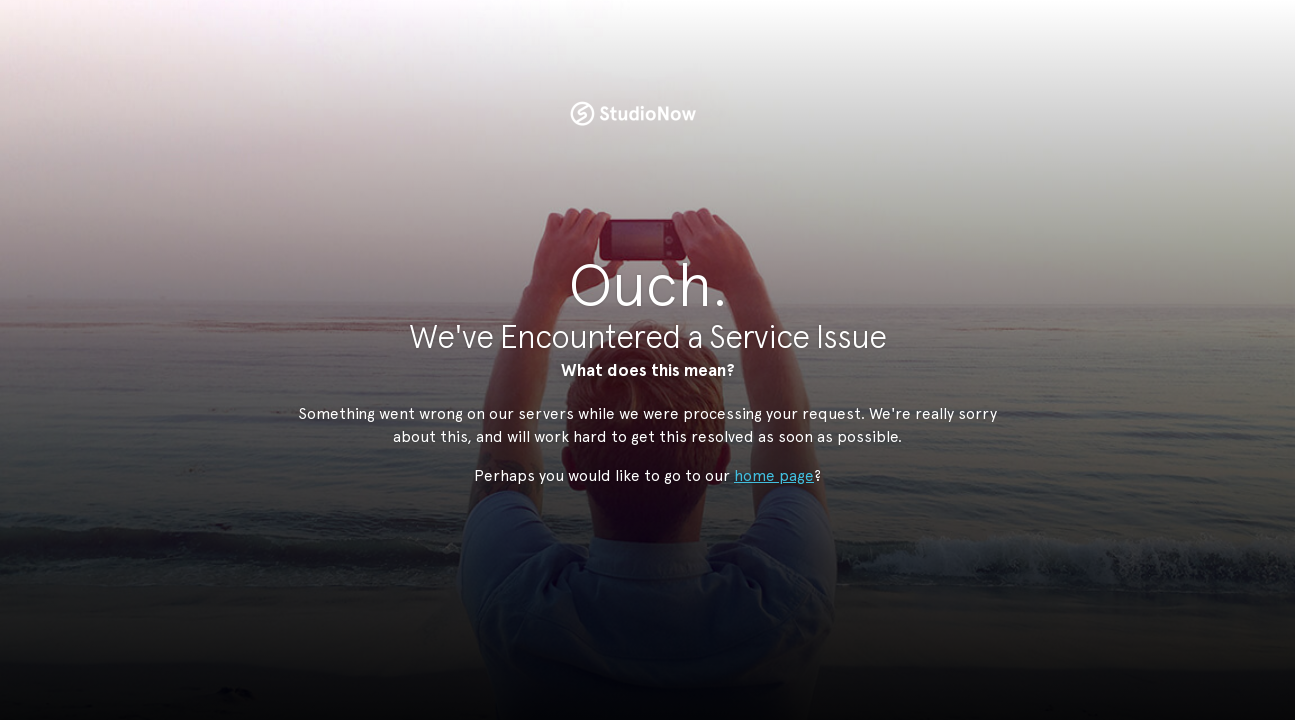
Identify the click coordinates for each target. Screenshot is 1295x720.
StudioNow (633, 114)
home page (774, 475)
